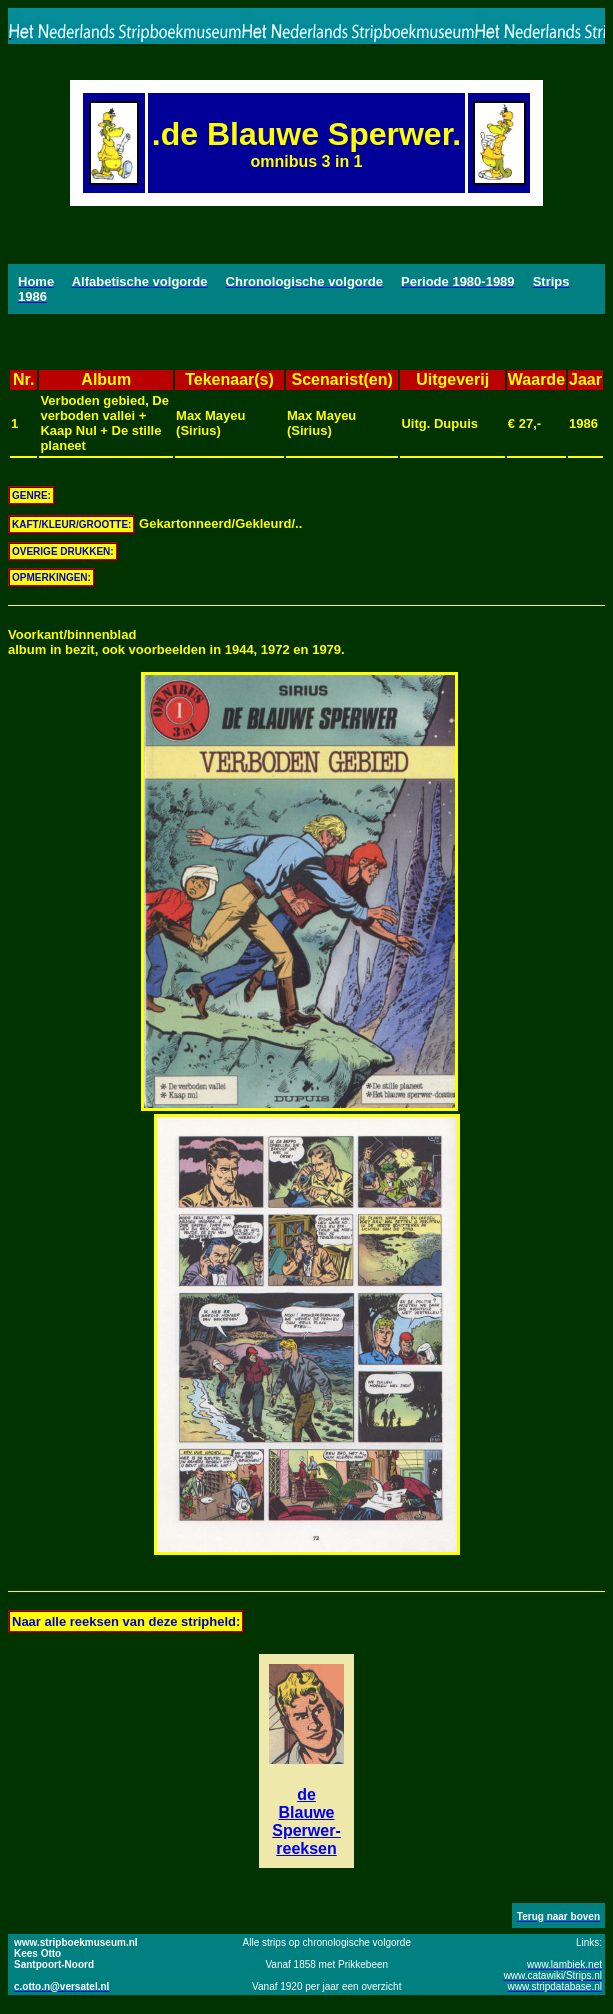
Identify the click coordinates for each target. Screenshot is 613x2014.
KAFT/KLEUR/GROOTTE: (71, 524)
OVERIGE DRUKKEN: (63, 551)
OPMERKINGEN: (51, 577)
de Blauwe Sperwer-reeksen (306, 1821)
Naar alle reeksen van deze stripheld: (126, 1621)
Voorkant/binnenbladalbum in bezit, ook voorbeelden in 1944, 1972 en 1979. (176, 642)
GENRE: (31, 495)
